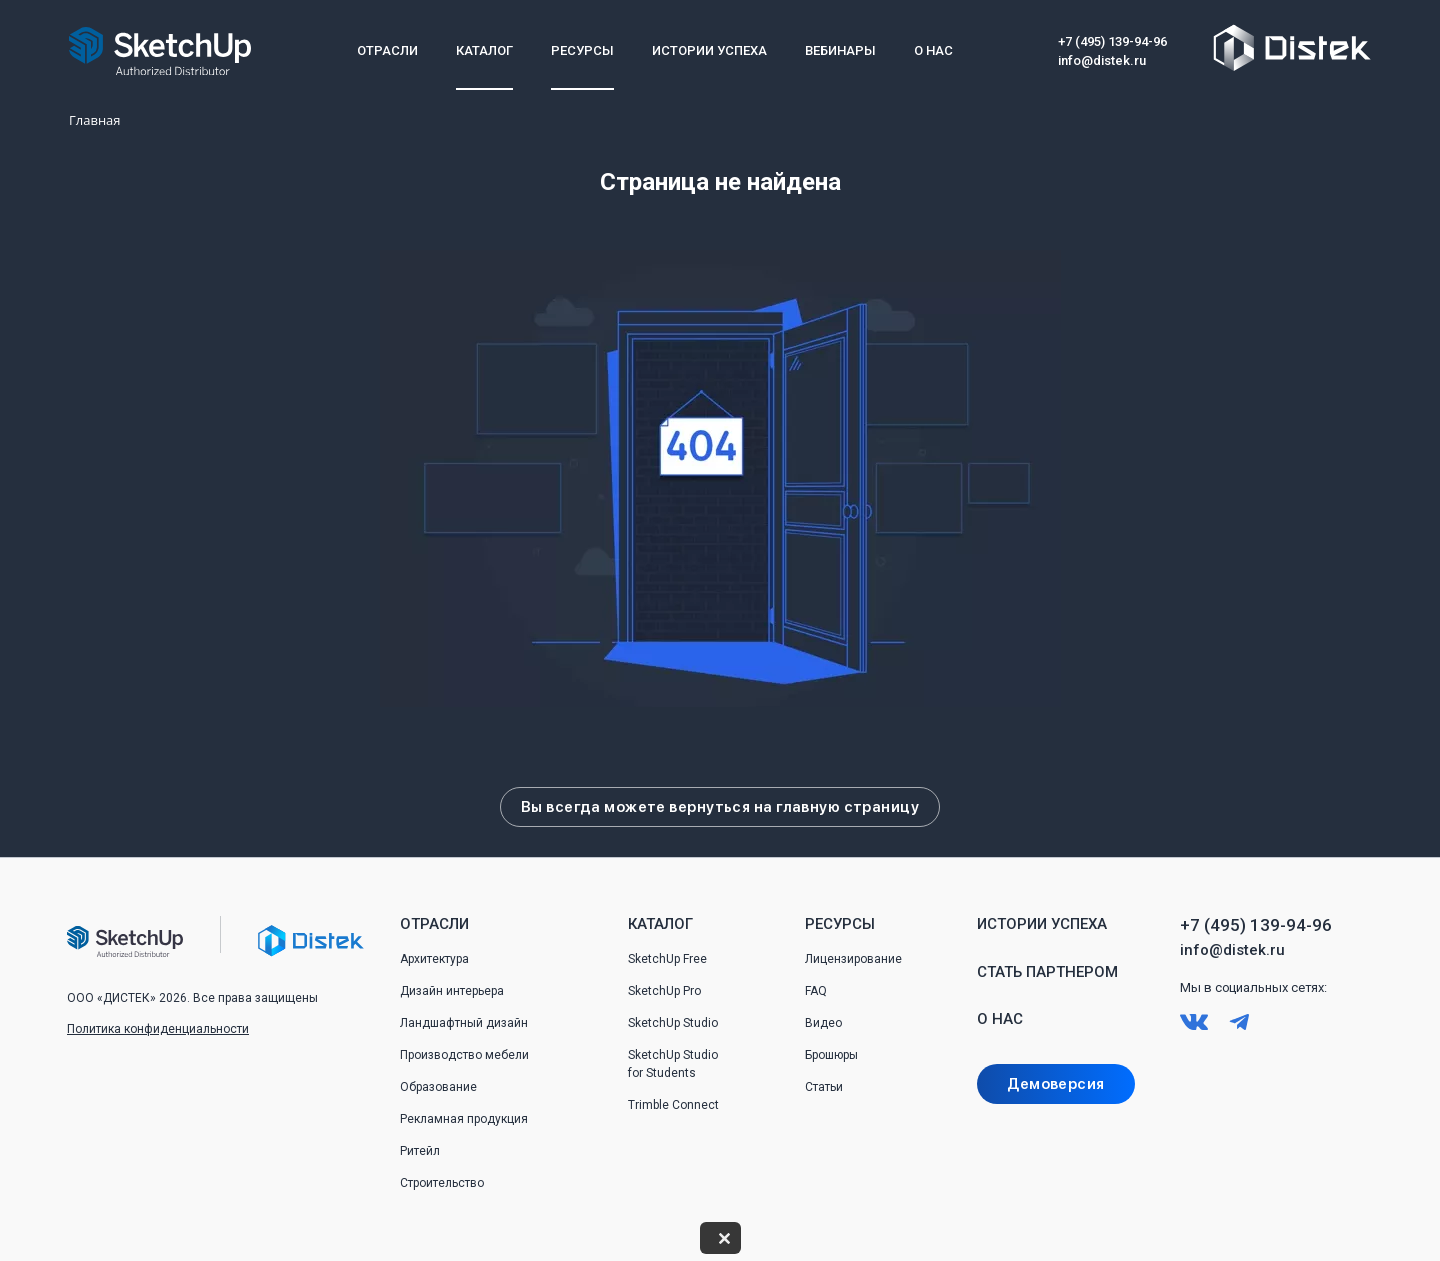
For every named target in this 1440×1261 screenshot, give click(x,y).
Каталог (484, 50)
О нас (933, 50)
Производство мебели (464, 1055)
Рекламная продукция (464, 1119)
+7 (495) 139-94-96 (1112, 41)
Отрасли (387, 50)
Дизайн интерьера (452, 991)
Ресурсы (582, 50)
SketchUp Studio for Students (673, 1064)
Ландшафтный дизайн (464, 1023)
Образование (438, 1087)
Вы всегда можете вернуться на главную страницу (720, 807)
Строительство (442, 1183)
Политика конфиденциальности (158, 1029)
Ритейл (420, 1151)
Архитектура (434, 959)
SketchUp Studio (673, 1023)
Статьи (824, 1087)
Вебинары (840, 50)
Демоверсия (1055, 1084)
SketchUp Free (667, 959)
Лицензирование (853, 959)
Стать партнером (1047, 972)
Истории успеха (709, 50)
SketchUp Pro (664, 991)
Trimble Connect (673, 1105)
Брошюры (831, 1055)
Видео (823, 1023)
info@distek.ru (1102, 60)
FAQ (816, 991)
